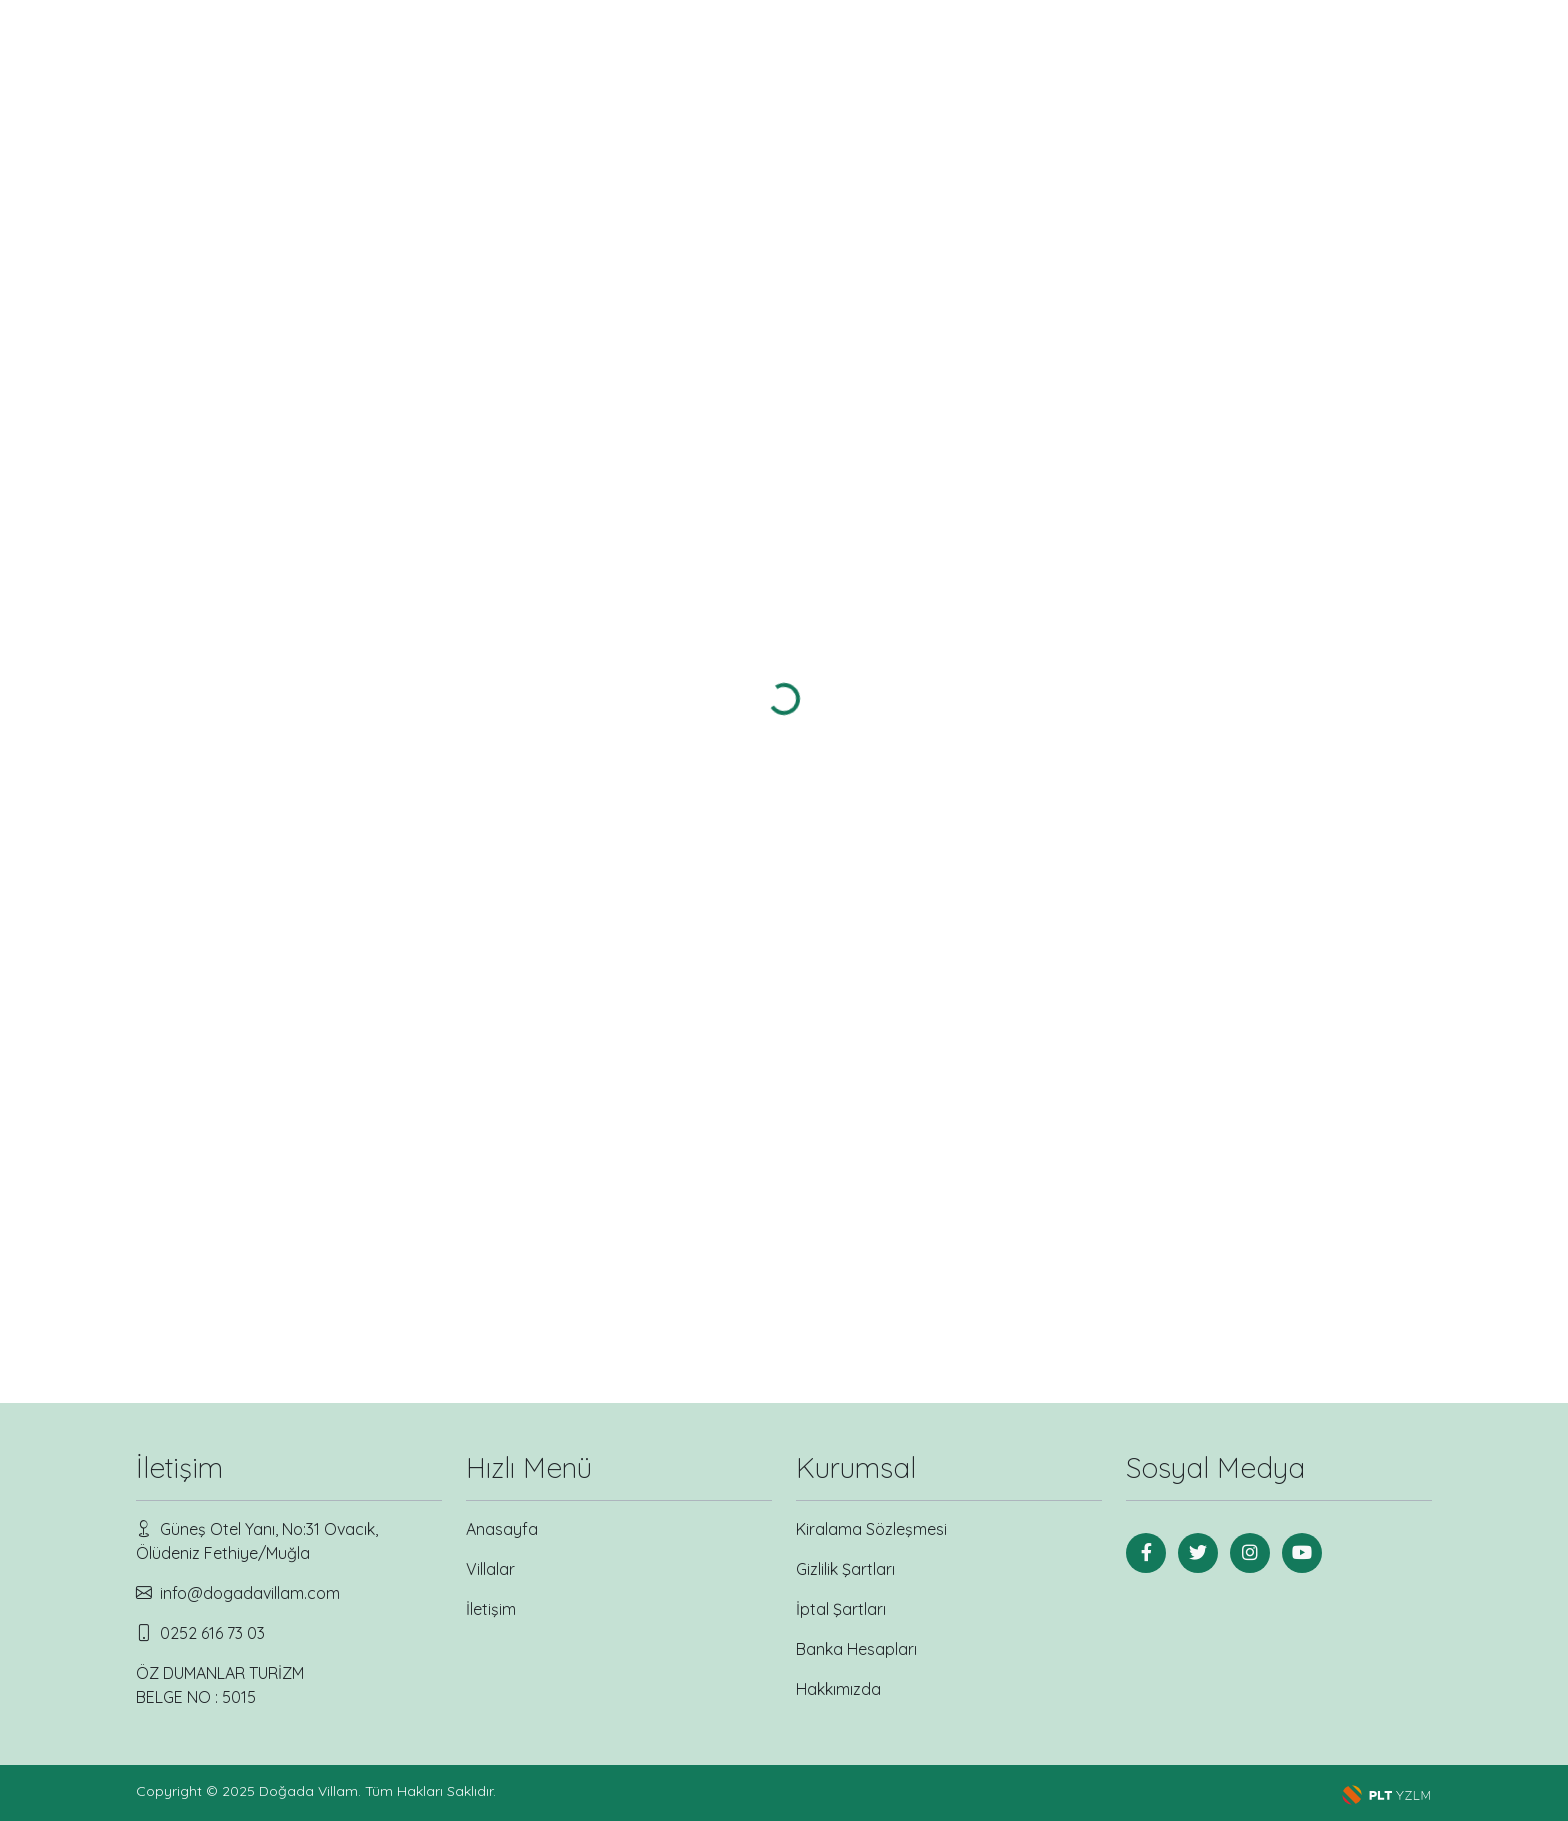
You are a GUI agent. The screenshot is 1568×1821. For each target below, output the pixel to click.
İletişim (1186, 61)
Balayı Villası (198, 378)
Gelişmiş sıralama (1348, 185)
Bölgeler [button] (937, 61)
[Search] (1341, 61)
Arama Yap (271, 702)
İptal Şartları (841, 1609)
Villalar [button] (817, 61)
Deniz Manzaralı (198, 399)
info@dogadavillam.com (250, 1593)
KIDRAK (180, 536)
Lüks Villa (198, 420)
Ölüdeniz (180, 515)
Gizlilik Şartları (845, 1569)
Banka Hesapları (856, 1649)
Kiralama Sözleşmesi (871, 1529)
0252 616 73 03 (212, 1633)
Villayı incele (613, 708)
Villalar (490, 1569)
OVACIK (180, 557)
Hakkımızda (838, 1689)
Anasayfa (716, 61)
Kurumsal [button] (1065, 61)
